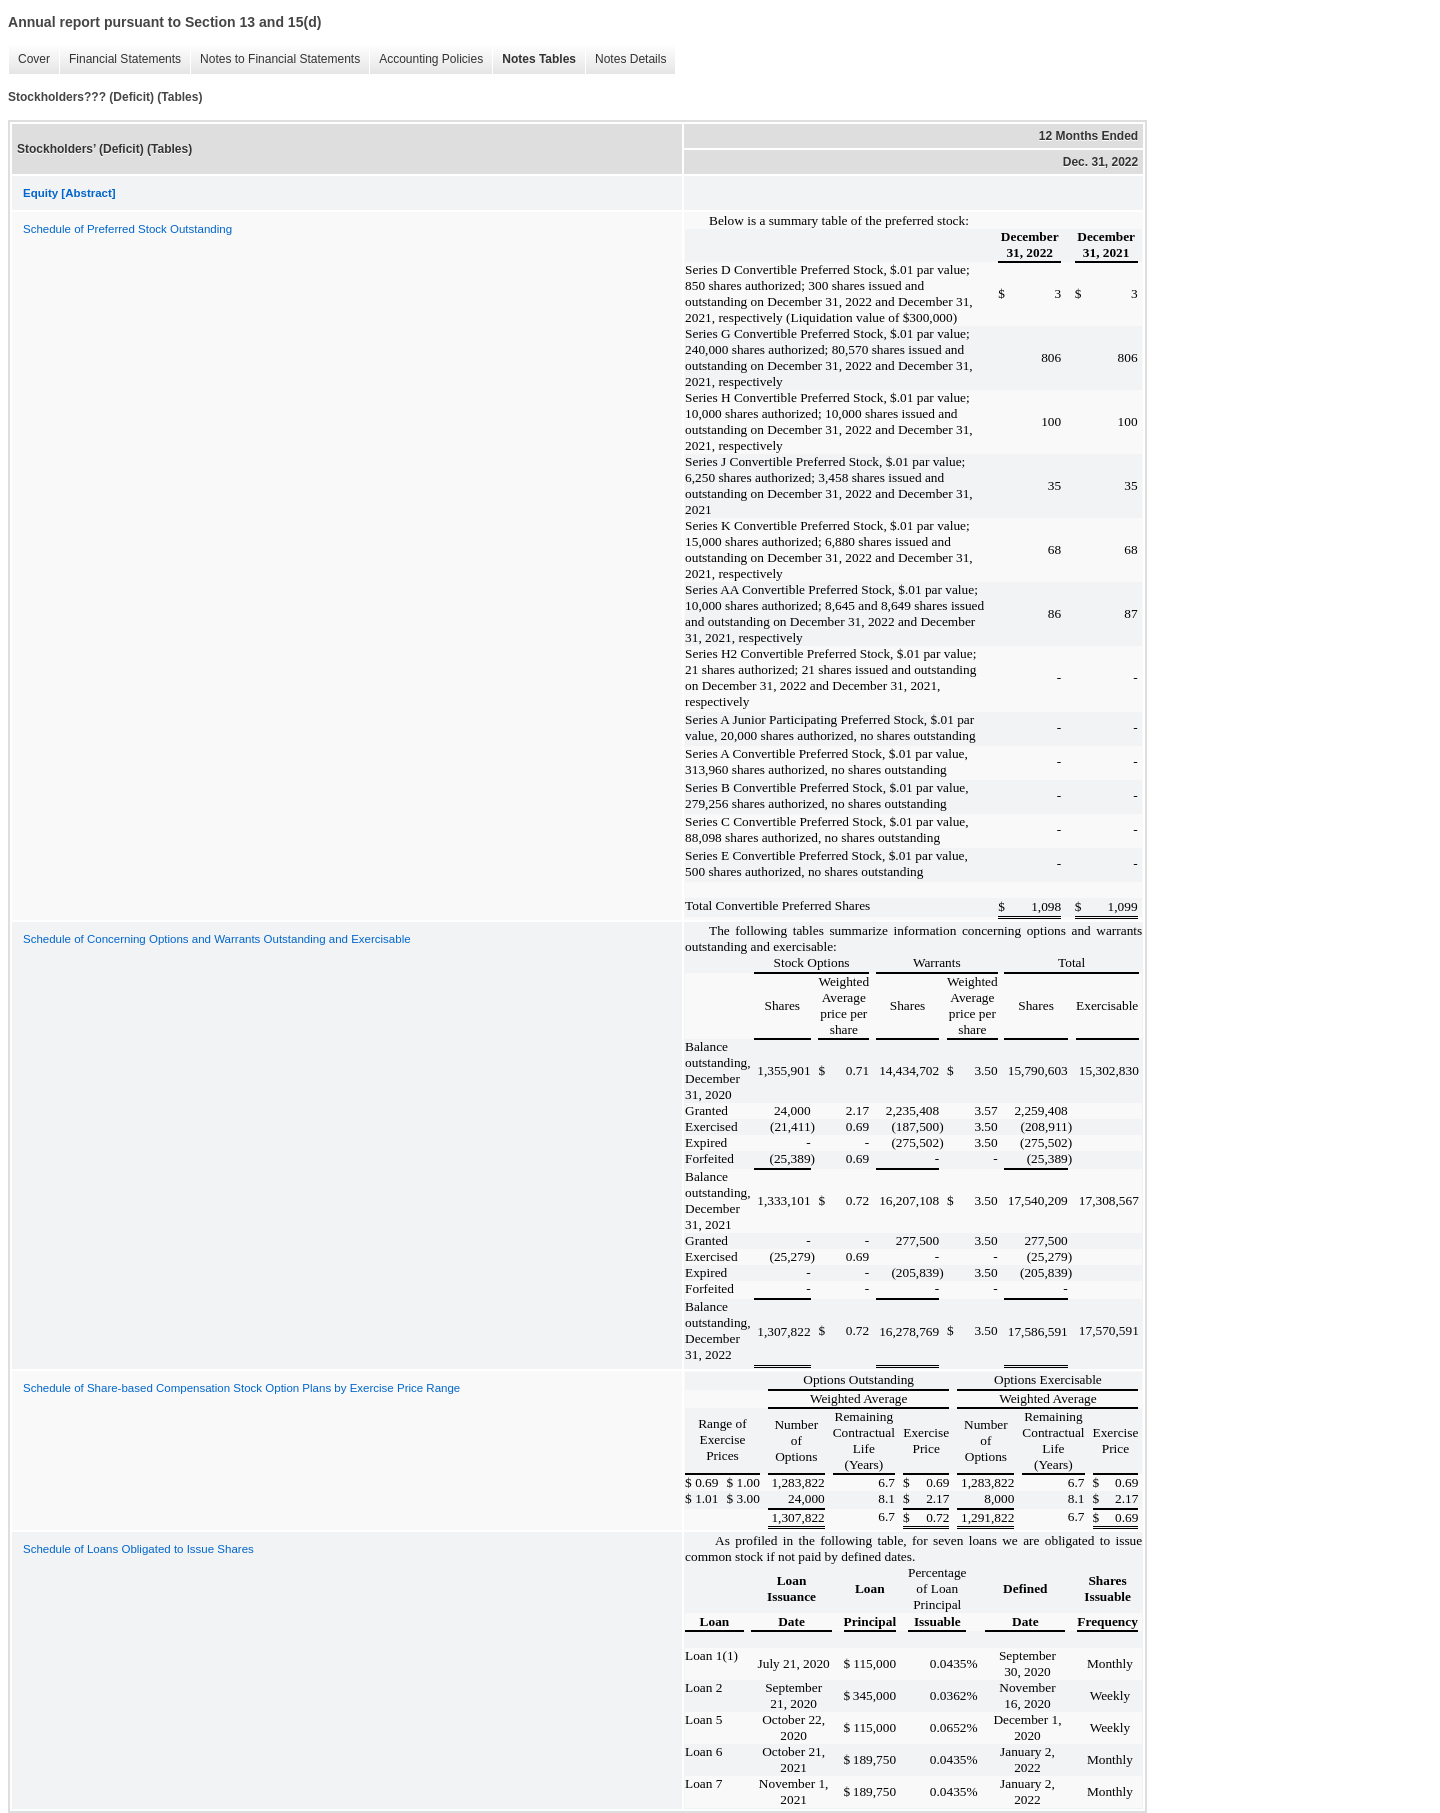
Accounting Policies (426, 59)
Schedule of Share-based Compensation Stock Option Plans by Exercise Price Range (241, 1388)
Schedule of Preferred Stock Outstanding (127, 229)
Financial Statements (120, 59)
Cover (29, 59)
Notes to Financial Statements (275, 59)
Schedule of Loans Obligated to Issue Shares (138, 1549)
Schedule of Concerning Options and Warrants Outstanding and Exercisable (217, 939)
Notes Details (625, 59)
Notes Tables (534, 59)
